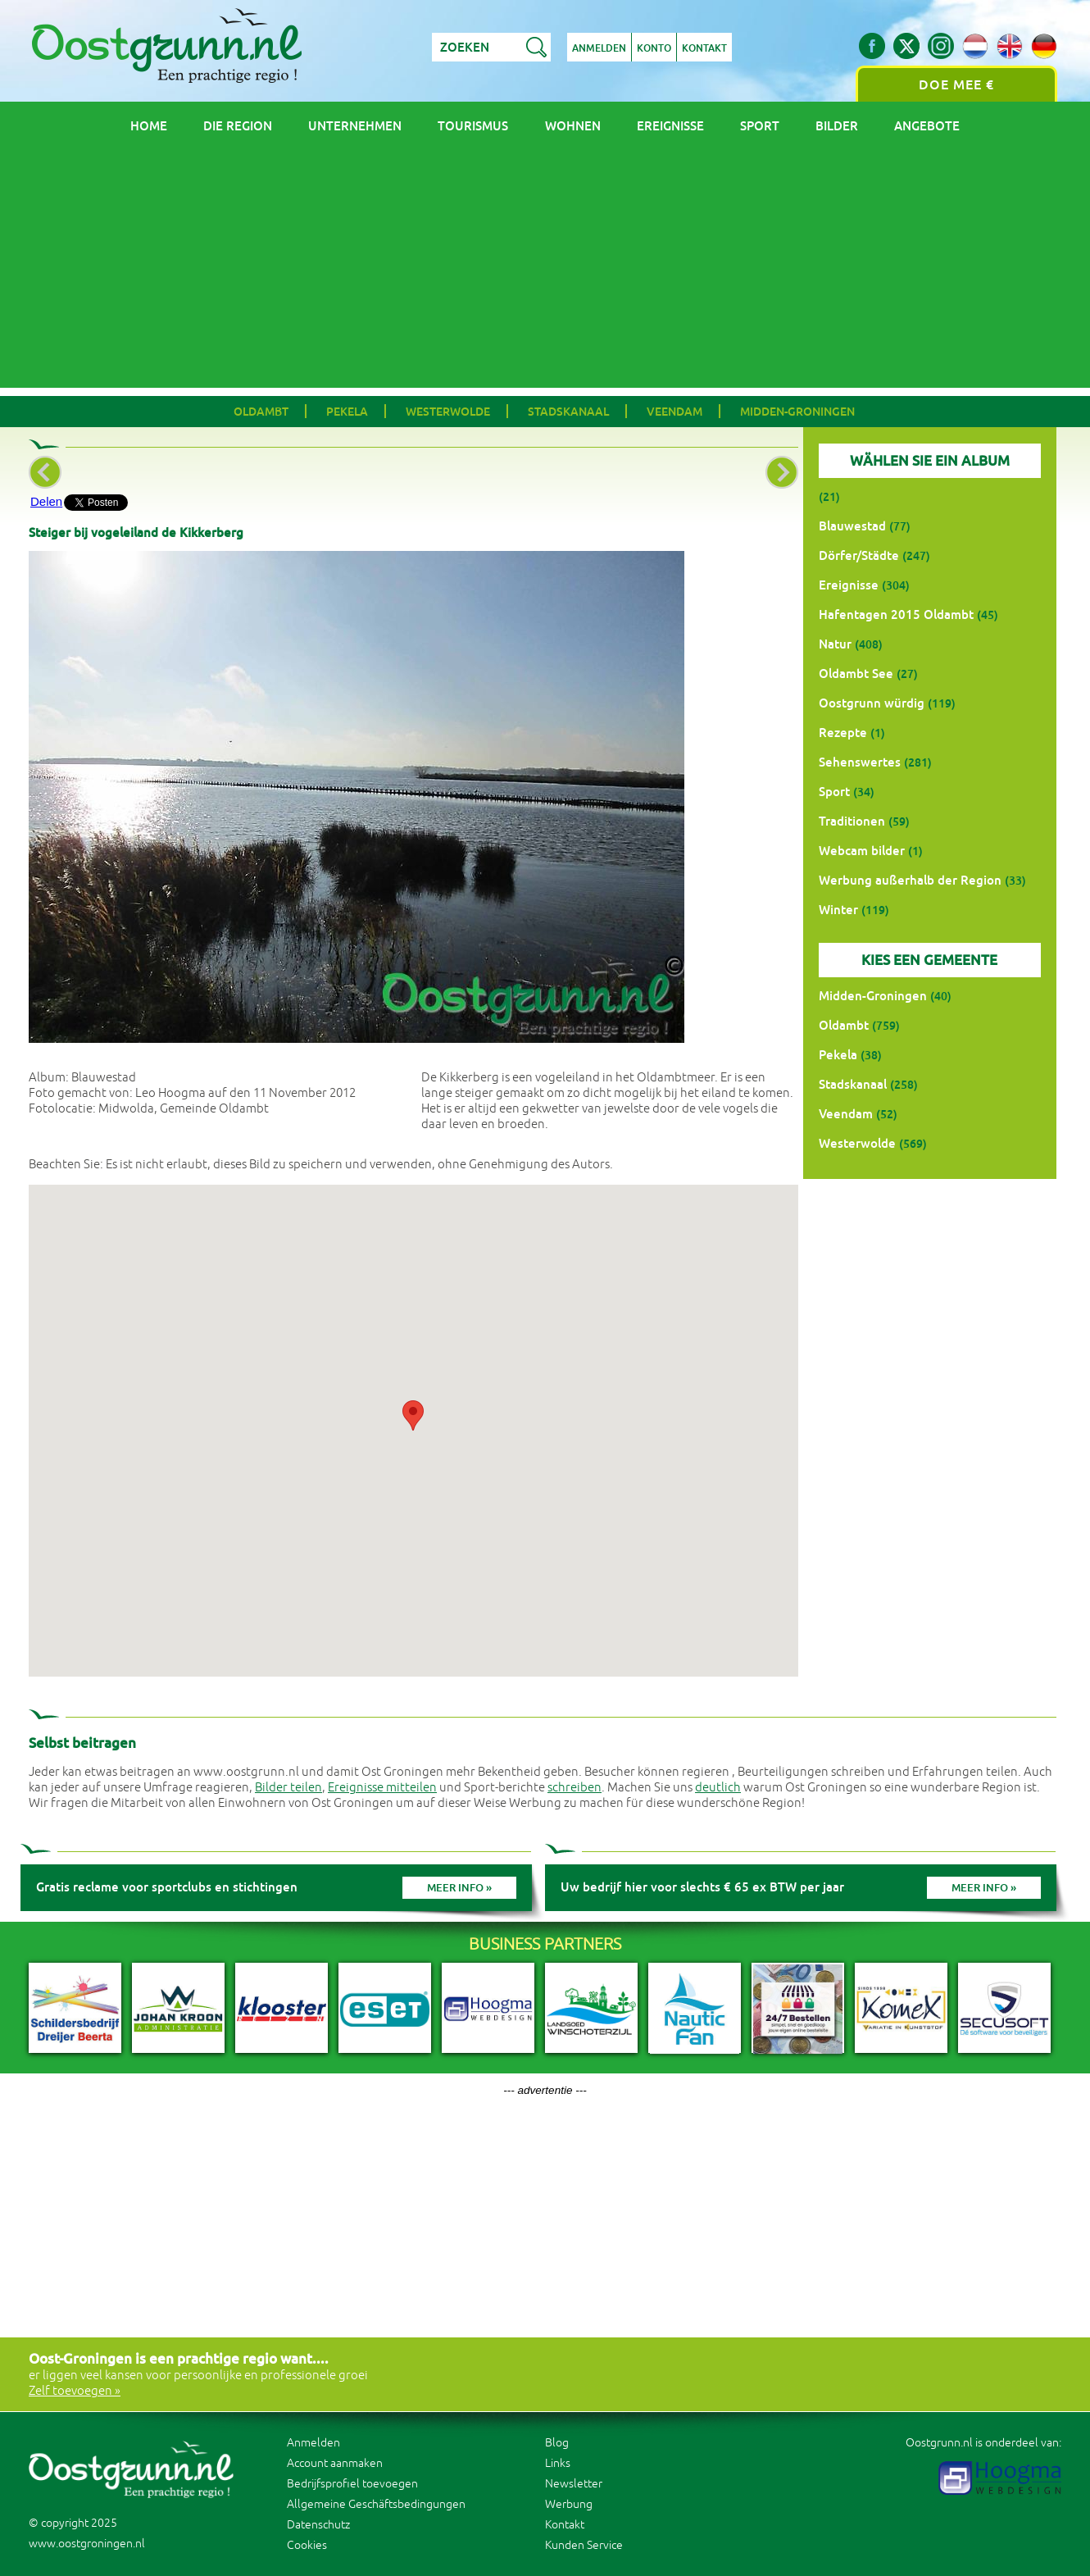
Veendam (674, 411)
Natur (835, 644)
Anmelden (599, 48)
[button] (413, 1415)
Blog (557, 2443)
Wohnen (573, 126)
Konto (654, 48)
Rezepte (843, 732)
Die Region (237, 126)
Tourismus (473, 126)
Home (148, 126)
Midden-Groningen (797, 411)
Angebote (927, 126)
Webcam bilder (862, 850)
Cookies (307, 2545)
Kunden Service (584, 2545)
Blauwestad (852, 526)
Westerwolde (448, 411)
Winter (838, 909)
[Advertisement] (545, 273)
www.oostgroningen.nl (87, 2544)
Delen (46, 501)
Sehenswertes (860, 762)
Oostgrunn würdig (871, 703)
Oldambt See (856, 673)
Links (557, 2463)
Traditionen (852, 821)
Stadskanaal (568, 411)
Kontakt (704, 48)
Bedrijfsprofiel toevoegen (352, 2484)
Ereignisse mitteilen (382, 1787)
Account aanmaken (335, 2463)
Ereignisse (670, 126)
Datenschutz (318, 2525)
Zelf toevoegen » (74, 2391)
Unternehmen (355, 126)
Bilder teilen (288, 1787)
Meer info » (459, 1888)
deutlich (718, 1787)
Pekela (347, 411)
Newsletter (573, 2484)
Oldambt (261, 411)
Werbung (569, 2504)
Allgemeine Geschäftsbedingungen (376, 2504)
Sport (759, 126)
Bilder (836, 126)
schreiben (574, 1787)
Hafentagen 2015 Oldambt (896, 614)
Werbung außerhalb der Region (910, 880)
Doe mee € (956, 84)
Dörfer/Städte (859, 555)
